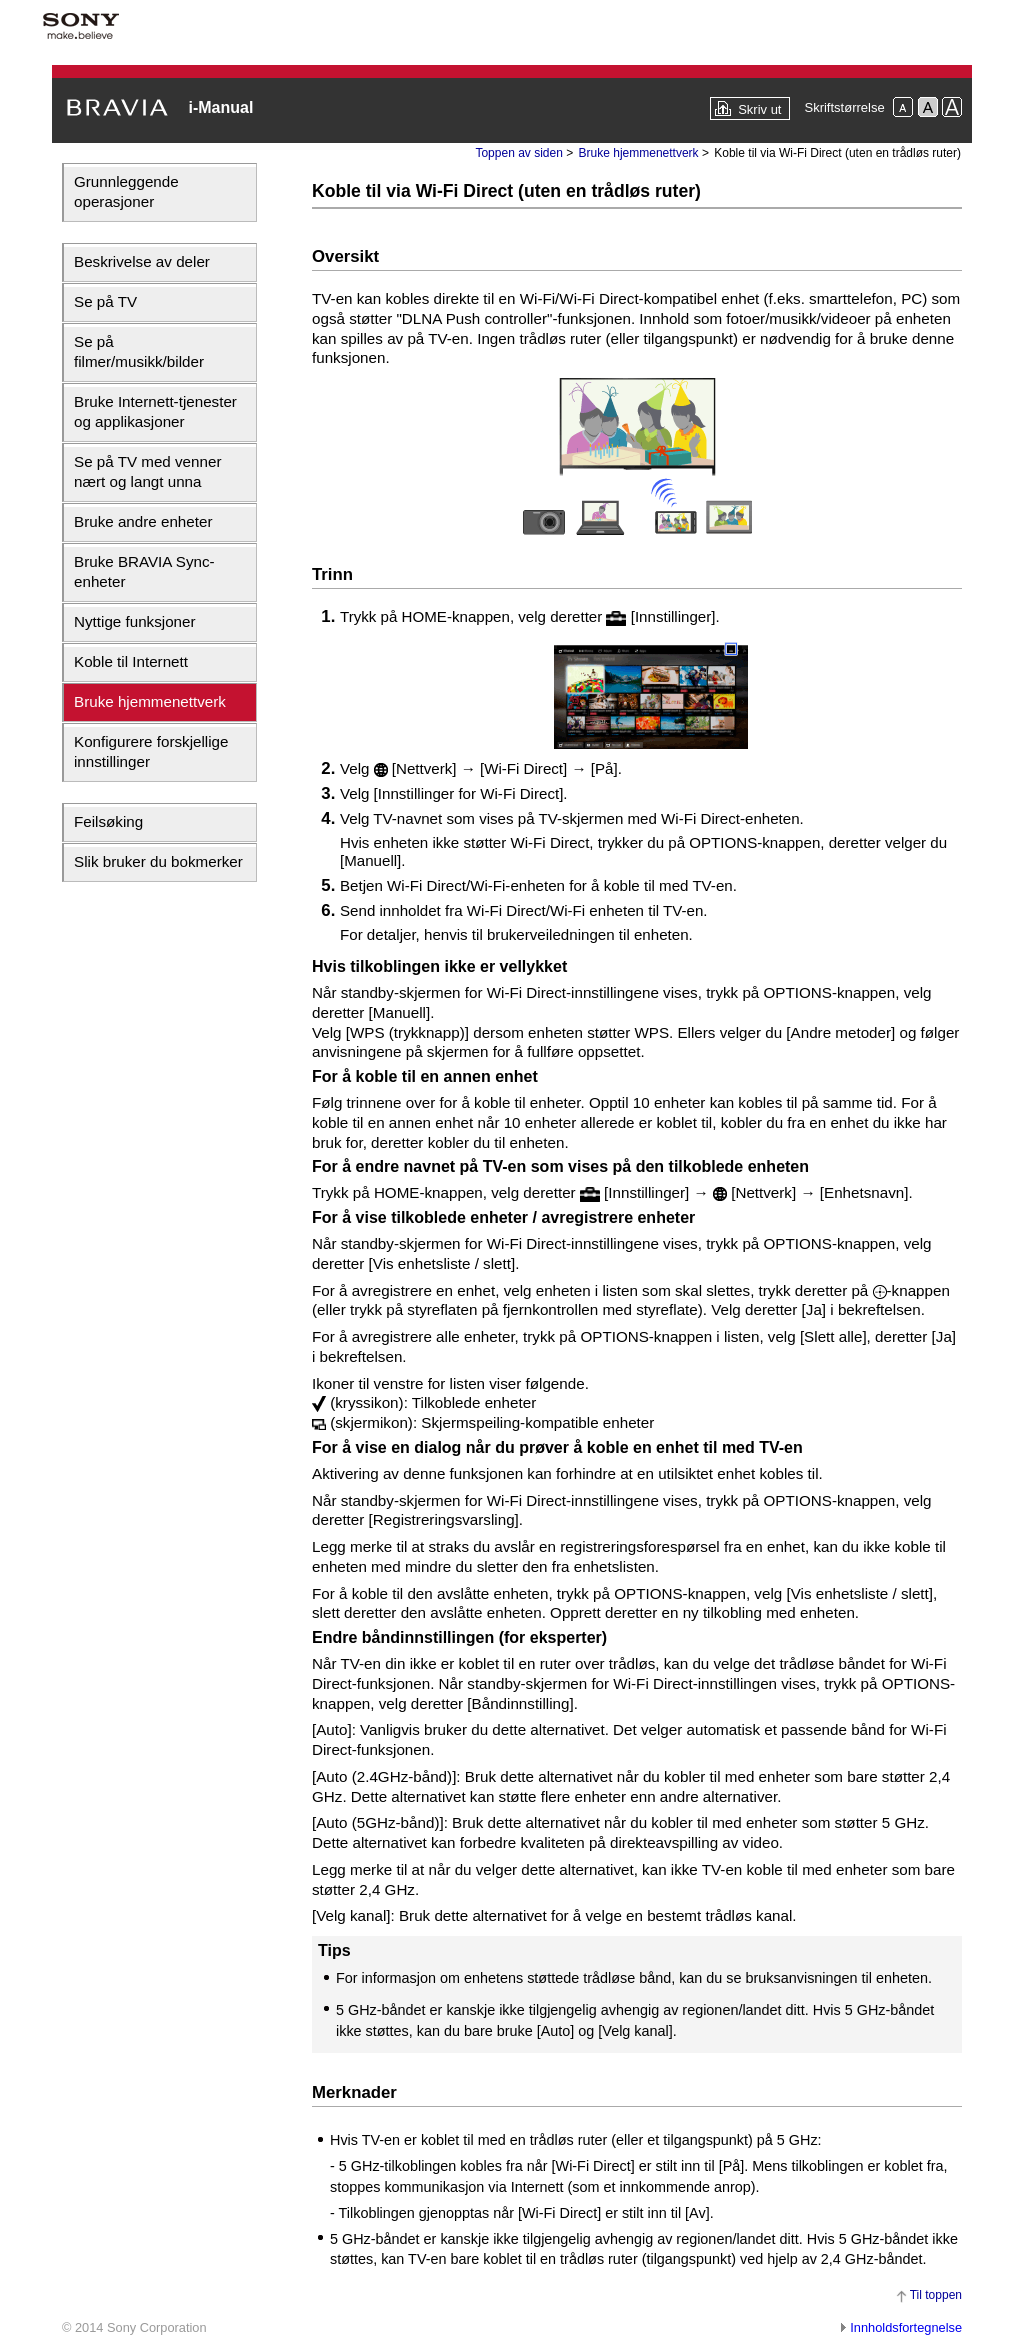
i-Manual (220, 107)
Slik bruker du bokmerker (158, 861)
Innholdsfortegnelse (906, 2327)
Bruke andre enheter (143, 521)
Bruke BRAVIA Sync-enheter (144, 571)
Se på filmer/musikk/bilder (139, 351)
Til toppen (936, 2295)
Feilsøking (108, 821)
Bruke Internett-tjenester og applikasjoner (155, 411)
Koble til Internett (131, 661)
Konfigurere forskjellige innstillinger (151, 751)
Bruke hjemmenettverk (150, 701)
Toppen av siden (518, 153)
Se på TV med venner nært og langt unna (147, 471)
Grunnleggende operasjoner (126, 191)
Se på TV (105, 301)
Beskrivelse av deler (142, 261)
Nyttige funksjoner (135, 621)
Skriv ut (759, 109)
